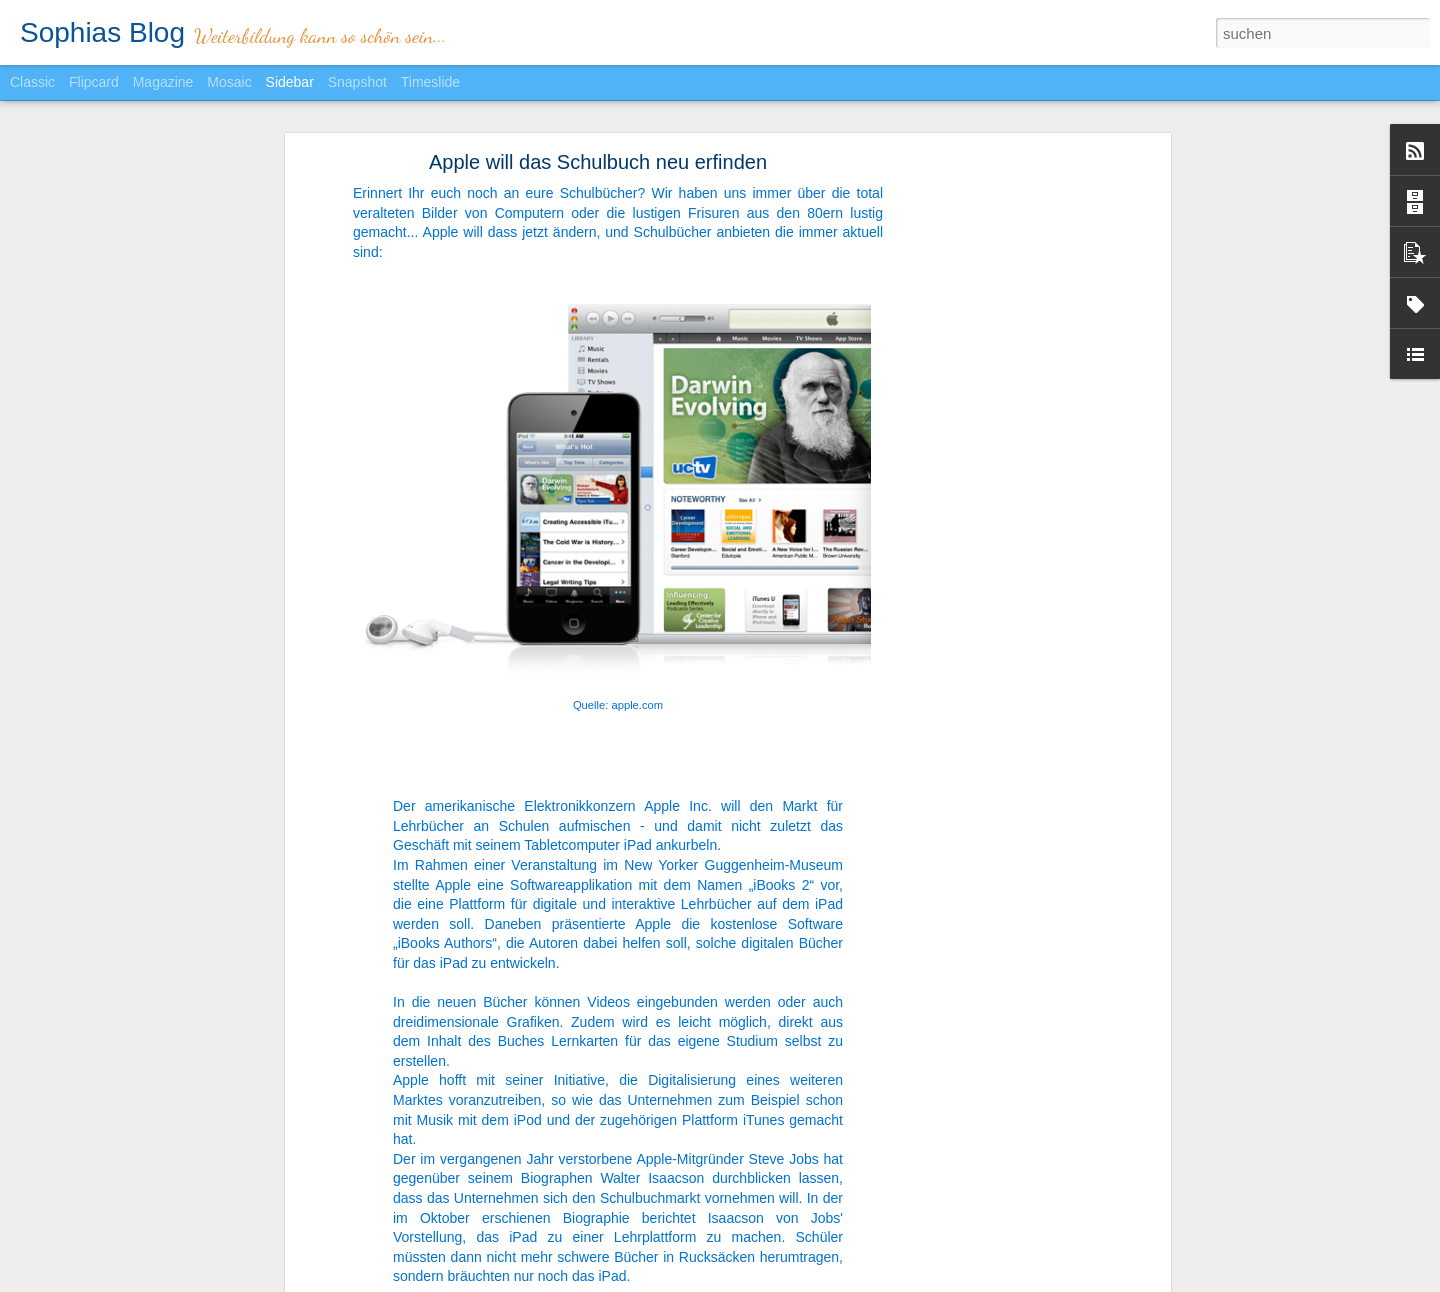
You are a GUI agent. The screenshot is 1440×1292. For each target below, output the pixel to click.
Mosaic (229, 82)
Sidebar (290, 82)
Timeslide (430, 82)
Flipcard (94, 82)
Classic (32, 82)
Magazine (163, 82)
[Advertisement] (993, 411)
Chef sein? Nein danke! (111, 1247)
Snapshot (357, 82)
